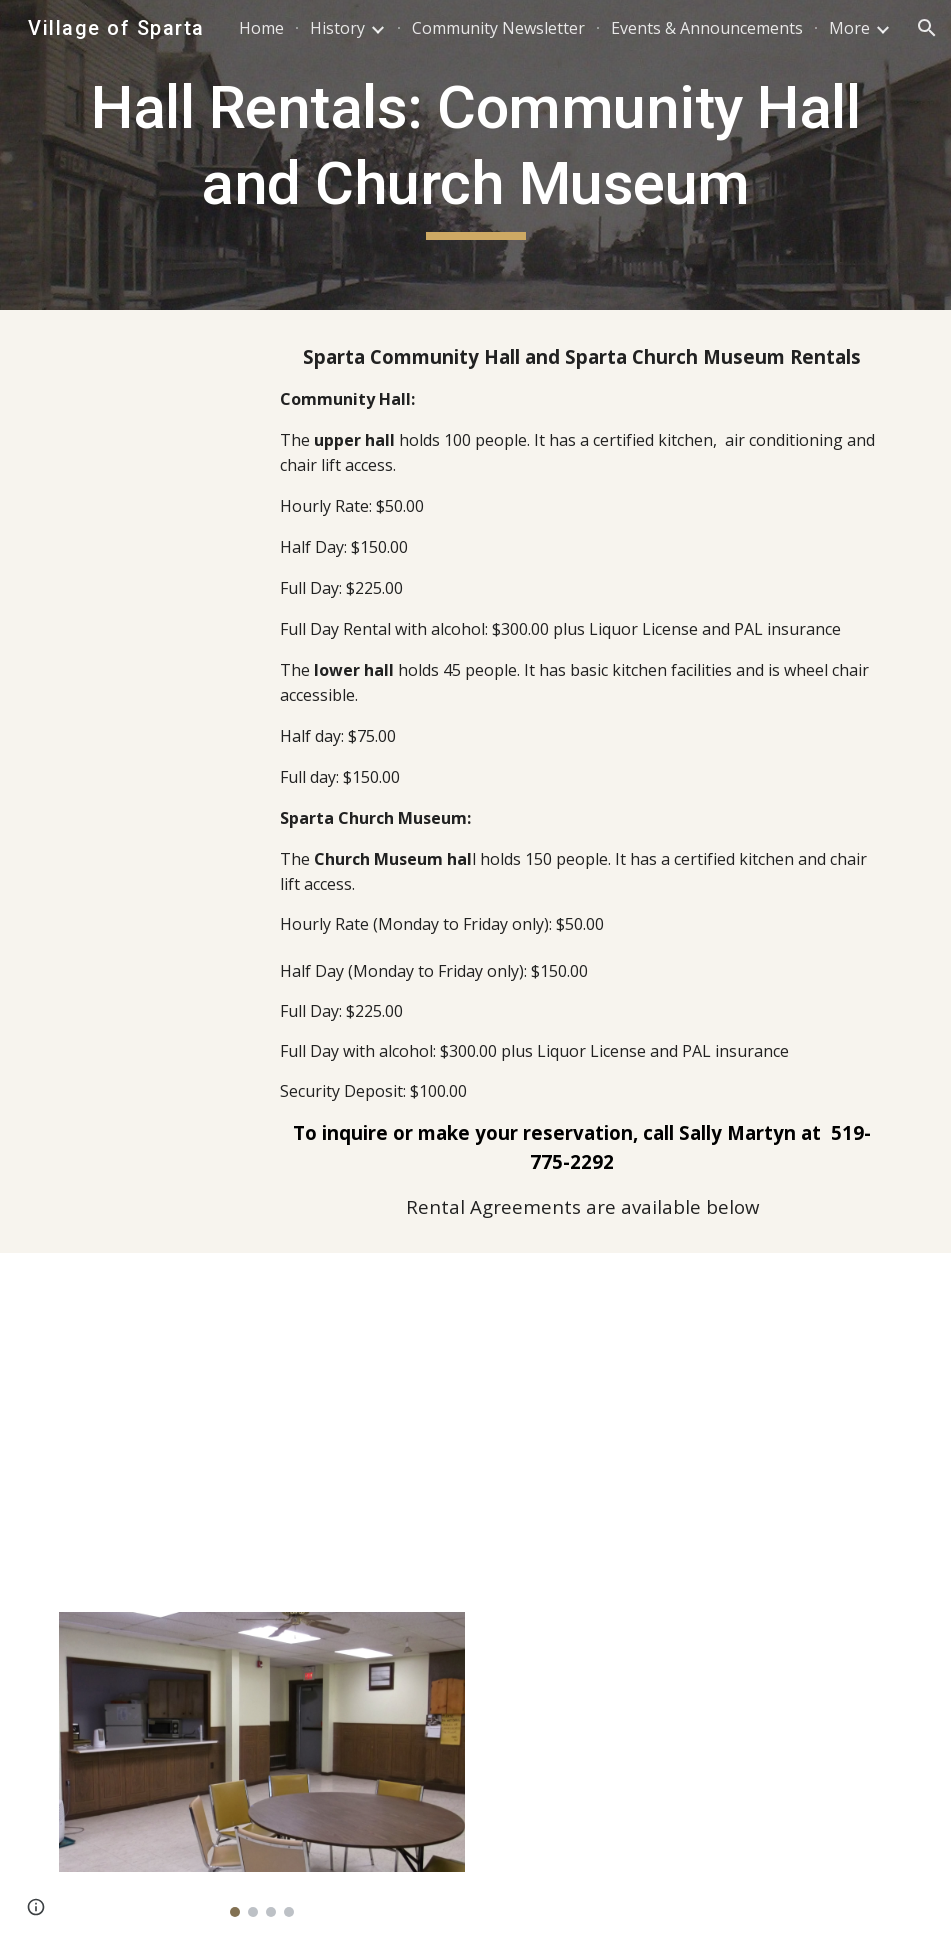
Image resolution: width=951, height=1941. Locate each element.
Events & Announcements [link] (707, 28)
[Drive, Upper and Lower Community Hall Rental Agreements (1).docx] (226, 1420)
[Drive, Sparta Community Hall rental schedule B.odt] (724, 1401)
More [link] (849, 28)
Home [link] (261, 28)
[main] (476, 154)
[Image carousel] (262, 1764)
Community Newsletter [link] (498, 28)
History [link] (337, 28)
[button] (927, 28)
